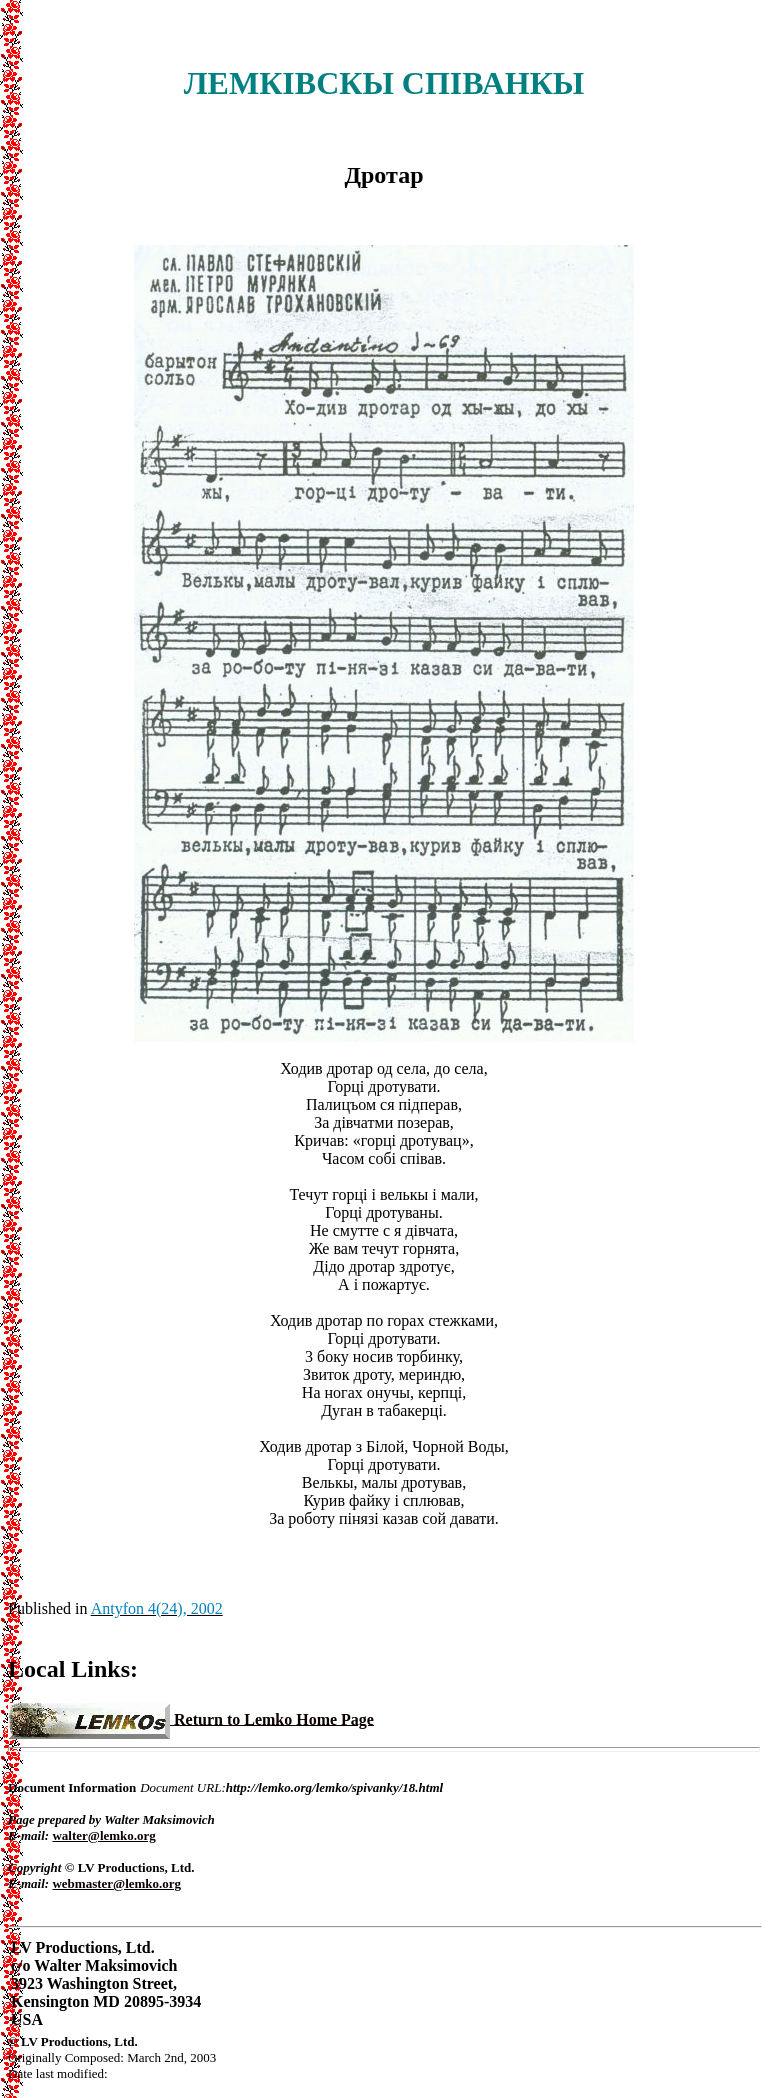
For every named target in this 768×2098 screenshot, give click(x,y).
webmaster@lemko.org (116, 1883)
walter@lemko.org (103, 1835)
